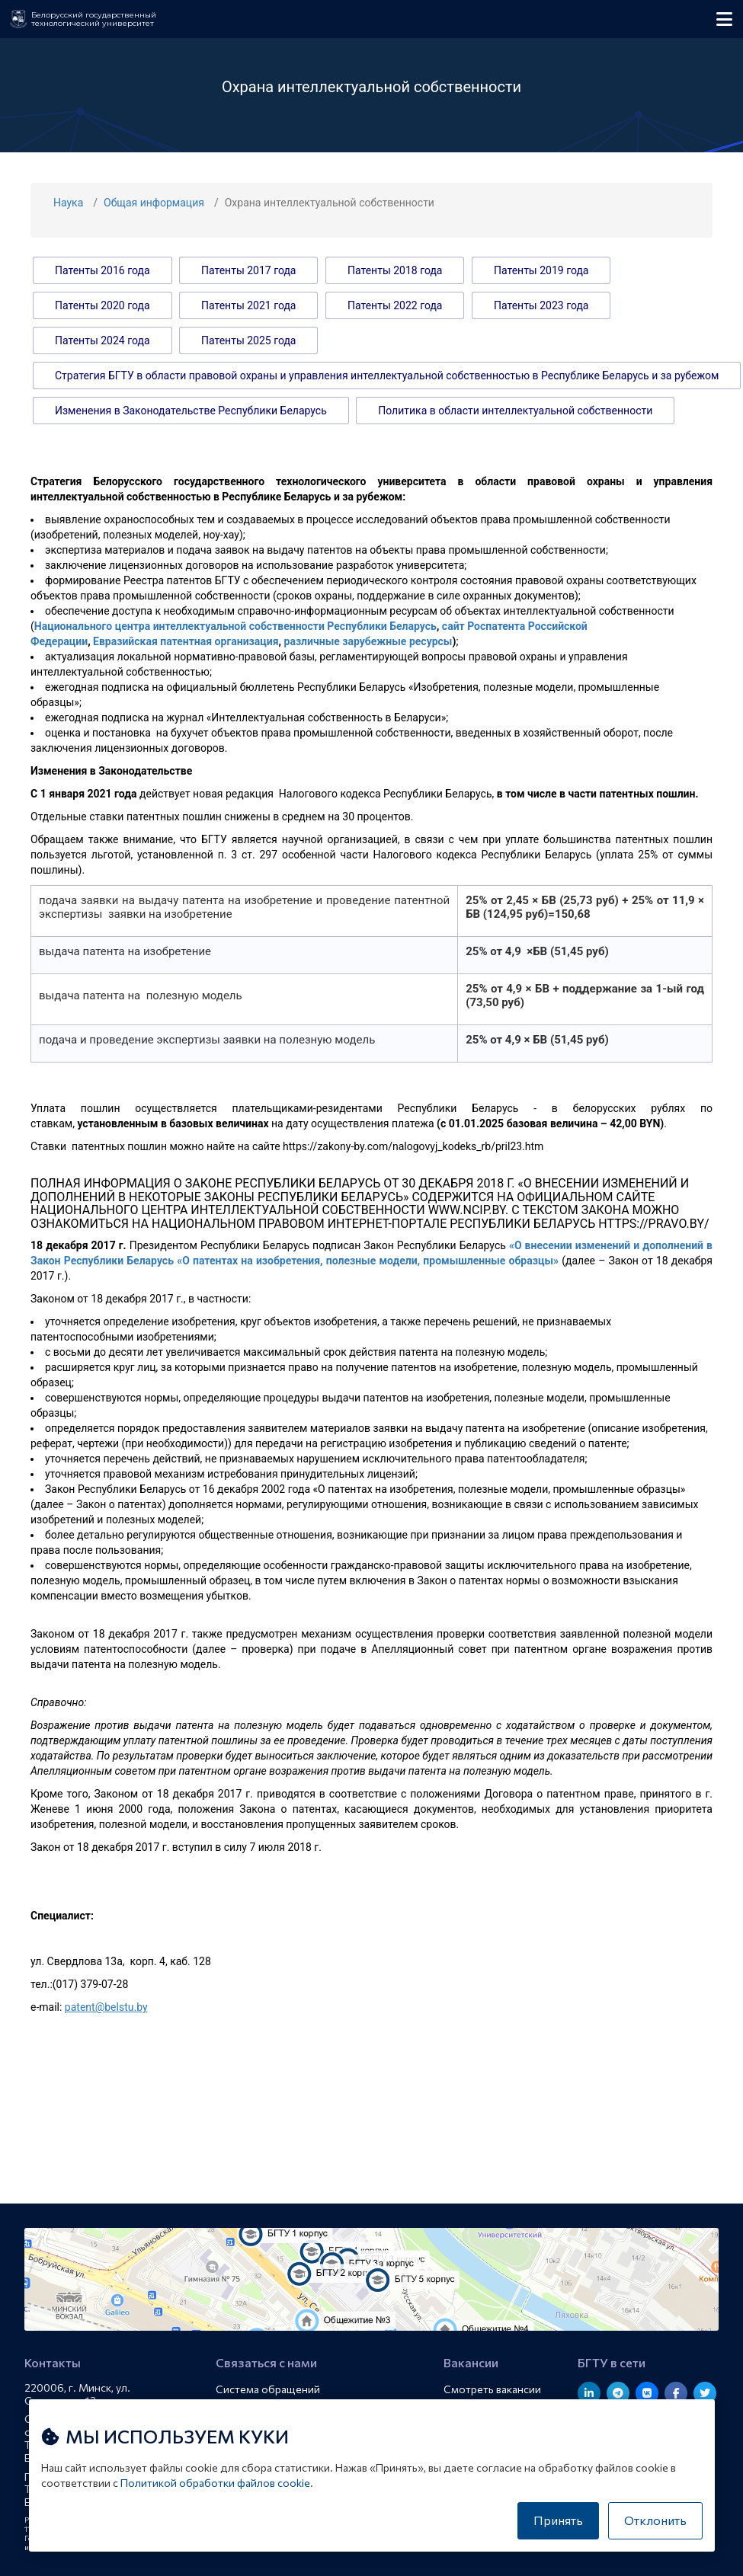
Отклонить (655, 2520)
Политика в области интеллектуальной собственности (515, 410)
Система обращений (268, 2389)
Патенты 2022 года (395, 305)
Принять (558, 2520)
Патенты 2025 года (248, 340)
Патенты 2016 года (102, 270)
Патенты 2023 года (541, 305)
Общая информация (154, 203)
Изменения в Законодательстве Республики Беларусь (191, 410)
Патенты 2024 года (102, 340)
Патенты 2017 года (248, 270)
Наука (68, 203)
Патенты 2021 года (248, 305)
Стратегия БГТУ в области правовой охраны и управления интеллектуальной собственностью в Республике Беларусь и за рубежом (387, 375)
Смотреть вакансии (492, 2389)
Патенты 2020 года (102, 305)
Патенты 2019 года (541, 270)
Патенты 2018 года (395, 270)
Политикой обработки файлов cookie (215, 2482)
